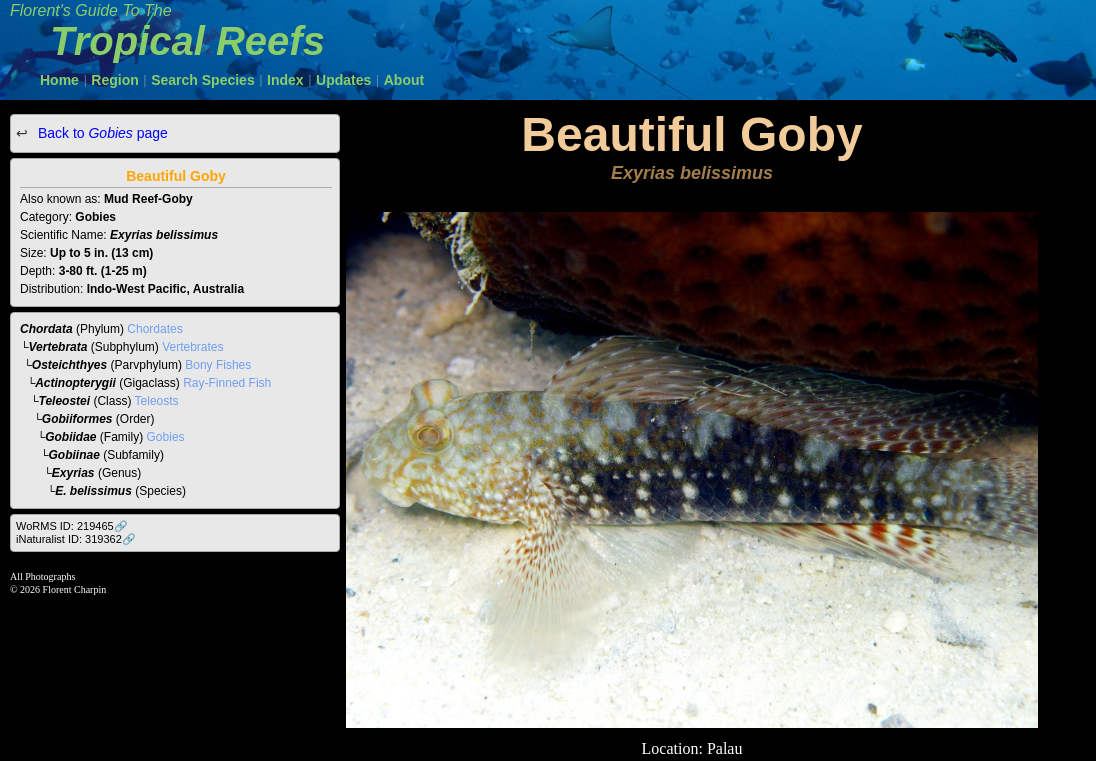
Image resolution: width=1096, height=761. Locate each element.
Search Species (203, 80)
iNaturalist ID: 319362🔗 (76, 539)
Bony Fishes (218, 365)
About (404, 80)
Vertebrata (58, 347)
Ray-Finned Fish (227, 383)
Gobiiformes (77, 419)
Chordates (154, 329)
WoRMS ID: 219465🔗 (72, 526)
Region (114, 80)
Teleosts (157, 401)
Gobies (166, 437)
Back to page (101, 133)
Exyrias (73, 473)
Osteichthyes (69, 365)
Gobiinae (74, 455)
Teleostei (65, 401)
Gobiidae (70, 437)
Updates (343, 80)
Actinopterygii (75, 383)
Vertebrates (192, 347)
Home (59, 80)
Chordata (46, 329)
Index (285, 80)
